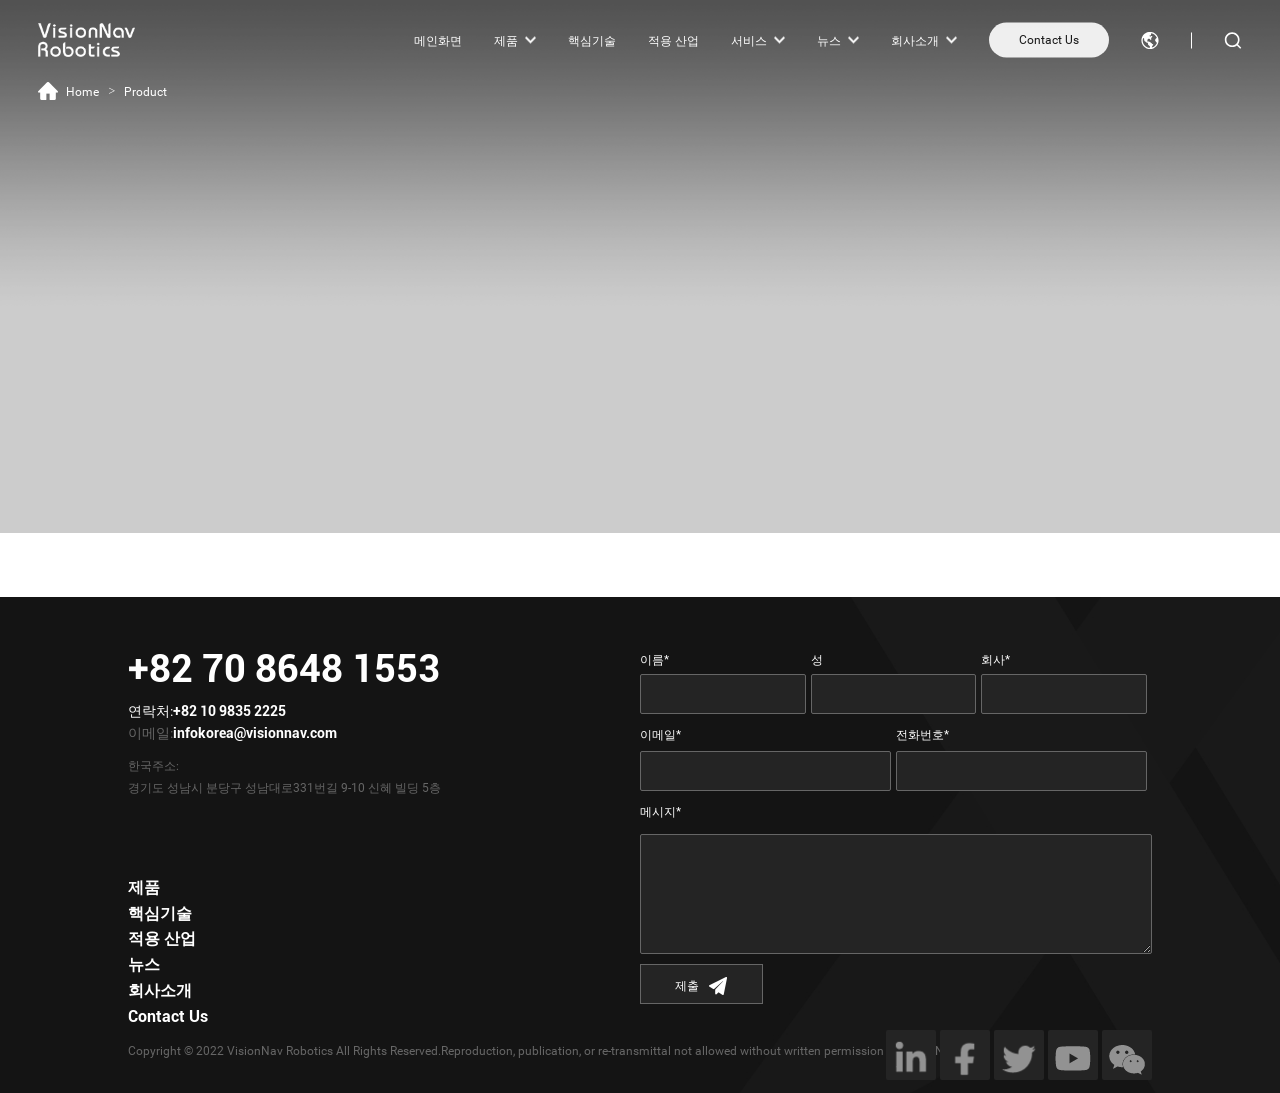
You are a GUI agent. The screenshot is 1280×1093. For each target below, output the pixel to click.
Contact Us (1049, 40)
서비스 (749, 40)
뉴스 (829, 40)
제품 (506, 40)
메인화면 (438, 40)
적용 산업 (673, 40)
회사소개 (915, 40)
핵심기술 (592, 40)
